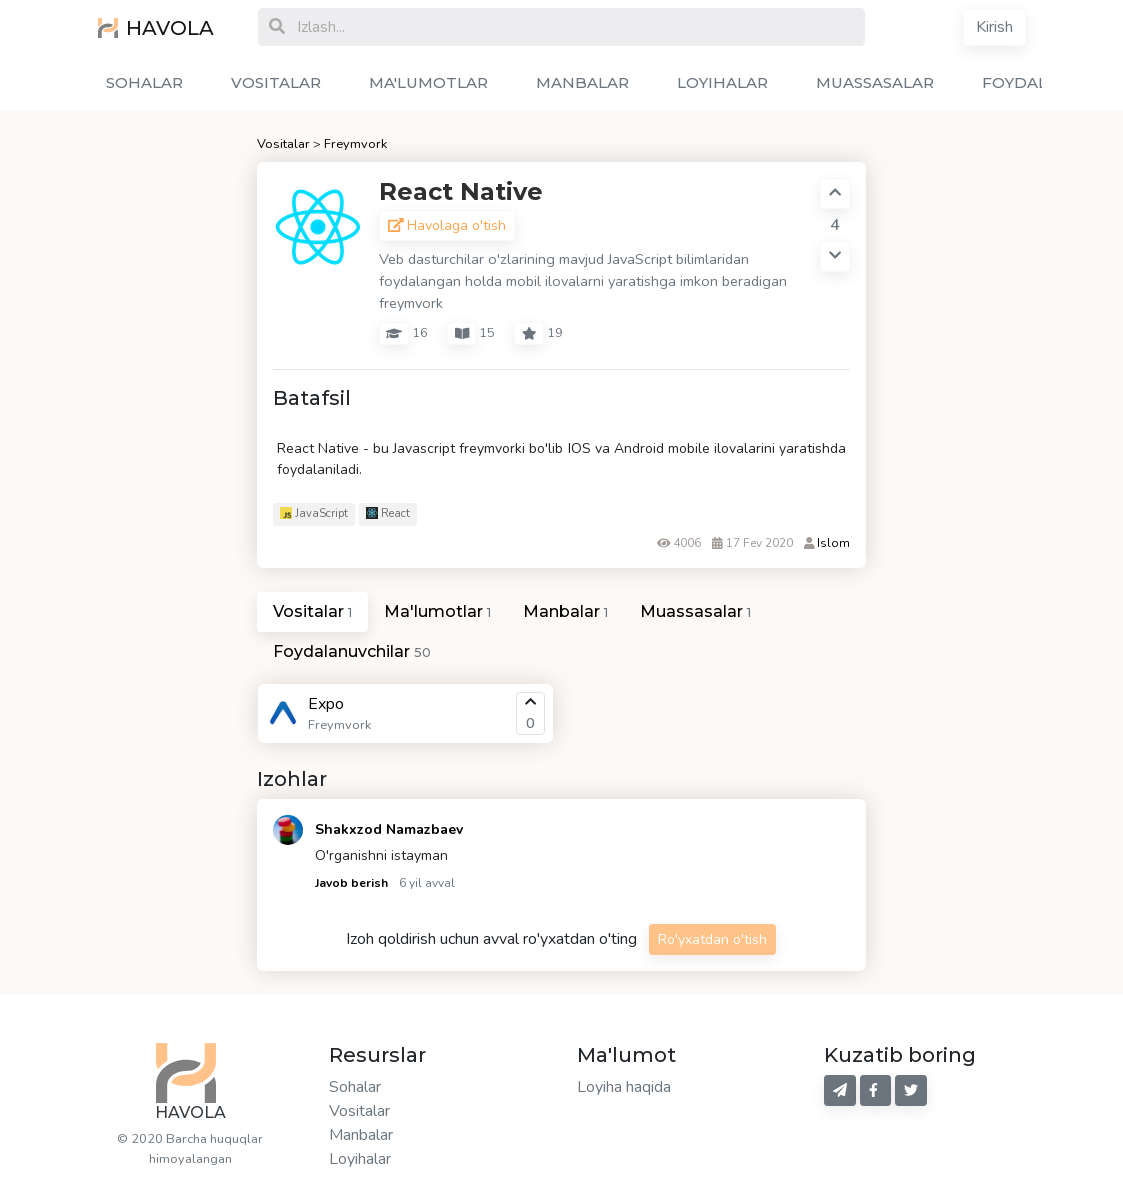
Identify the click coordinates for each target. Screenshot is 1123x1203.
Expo (326, 704)
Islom (833, 543)
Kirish (994, 27)
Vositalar (283, 144)
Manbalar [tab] (565, 611)
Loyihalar (360, 1159)
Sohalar (355, 1087)
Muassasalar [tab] (695, 611)
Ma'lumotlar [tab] (437, 611)
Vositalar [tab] (312, 611)
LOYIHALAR (722, 82)
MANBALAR (582, 82)
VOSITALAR (276, 82)
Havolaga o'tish (447, 225)
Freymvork (355, 144)
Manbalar (361, 1135)
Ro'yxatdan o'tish (712, 939)
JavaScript (314, 513)
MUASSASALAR (875, 82)
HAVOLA (156, 28)
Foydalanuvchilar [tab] (352, 651)
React (388, 513)
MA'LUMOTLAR (428, 82)
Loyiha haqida (624, 1087)
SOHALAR (144, 82)
